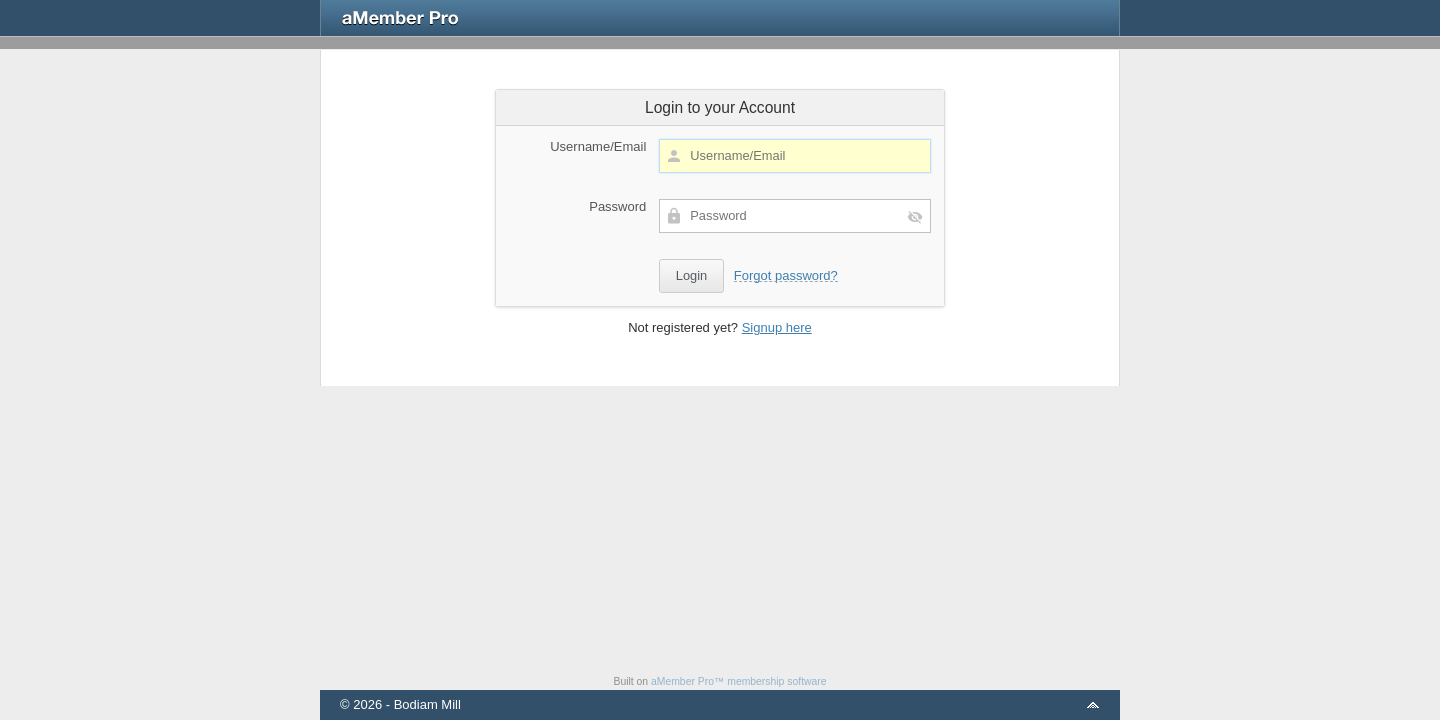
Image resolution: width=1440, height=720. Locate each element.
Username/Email (598, 146)
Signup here (777, 327)
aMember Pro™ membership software (739, 681)
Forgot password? (786, 275)
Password (617, 206)
